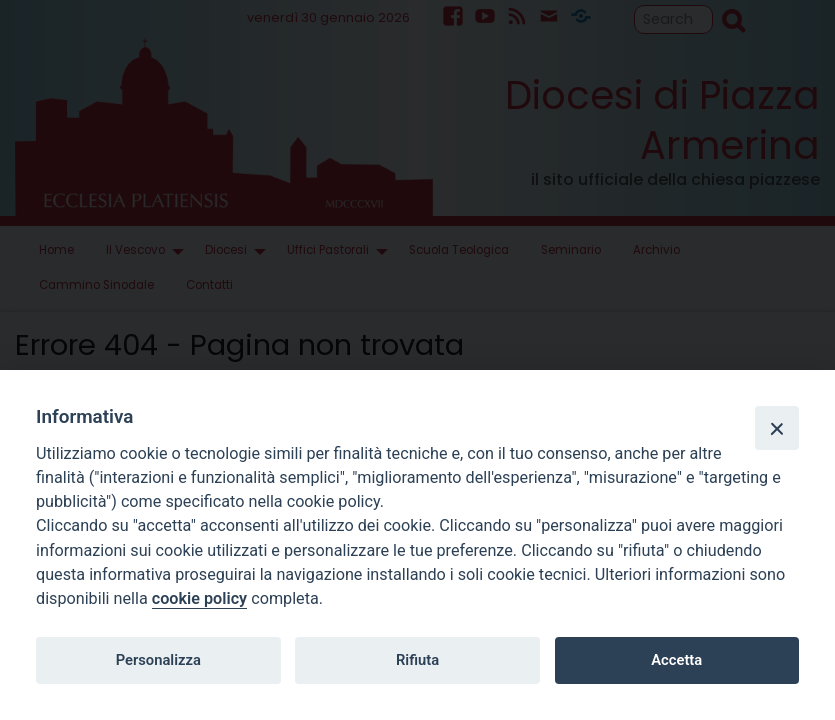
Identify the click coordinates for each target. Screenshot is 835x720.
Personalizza (158, 660)
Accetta (676, 660)
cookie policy (199, 598)
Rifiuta (417, 660)
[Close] (777, 428)
